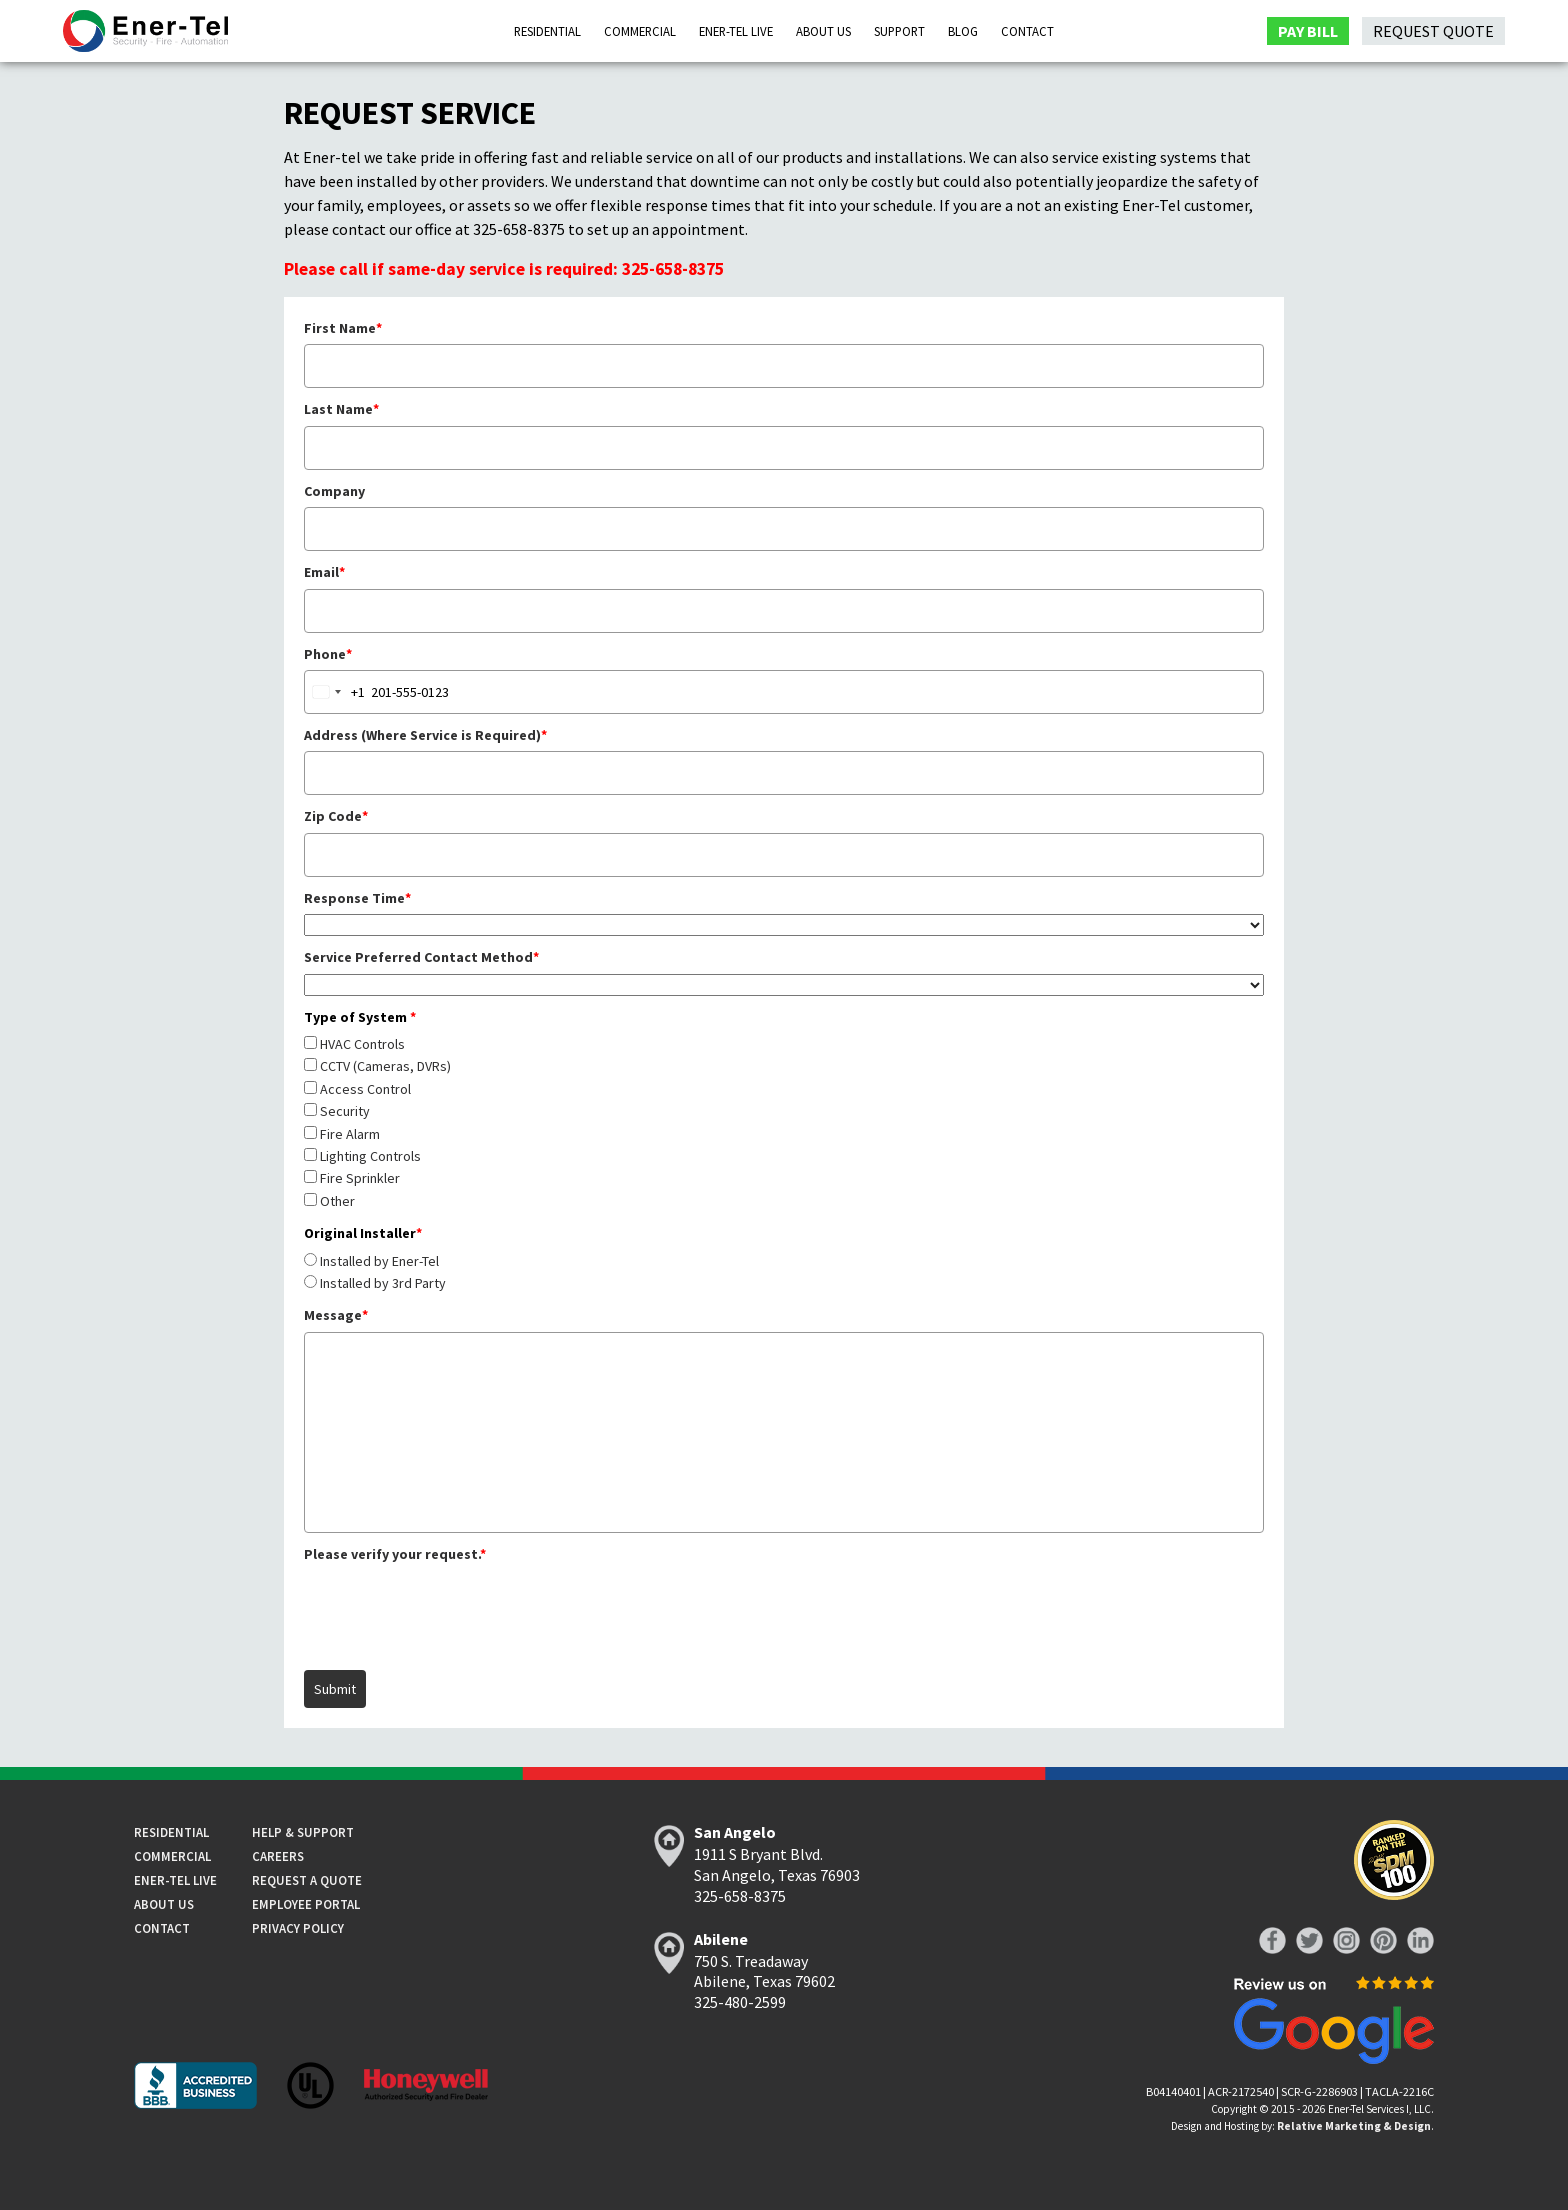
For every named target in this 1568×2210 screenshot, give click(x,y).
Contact (1027, 31)
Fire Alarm (350, 1134)
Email (324, 572)
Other (337, 1201)
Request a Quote (307, 1880)
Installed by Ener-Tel (379, 1261)
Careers (278, 1856)
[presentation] (456, 1609)
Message (336, 1315)
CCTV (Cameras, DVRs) (385, 1066)
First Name (343, 328)
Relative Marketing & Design (1354, 2126)
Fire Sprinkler (360, 1178)
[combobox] (335, 692)
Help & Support (303, 1832)
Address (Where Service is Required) (425, 735)
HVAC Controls (362, 1044)
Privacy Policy (298, 1928)
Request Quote (1433, 31)
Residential (547, 31)
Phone (328, 654)
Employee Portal (306, 1904)
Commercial (640, 31)
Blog (963, 31)
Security (345, 1111)
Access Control (365, 1089)
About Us (823, 31)
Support (899, 31)
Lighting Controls (370, 1156)
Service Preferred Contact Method (421, 957)
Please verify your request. (395, 1554)
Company (334, 491)
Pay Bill (1308, 31)
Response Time (357, 898)
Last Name (341, 409)
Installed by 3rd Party (383, 1283)
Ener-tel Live (175, 1880)
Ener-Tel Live (736, 31)
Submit (335, 1689)
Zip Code (336, 816)
